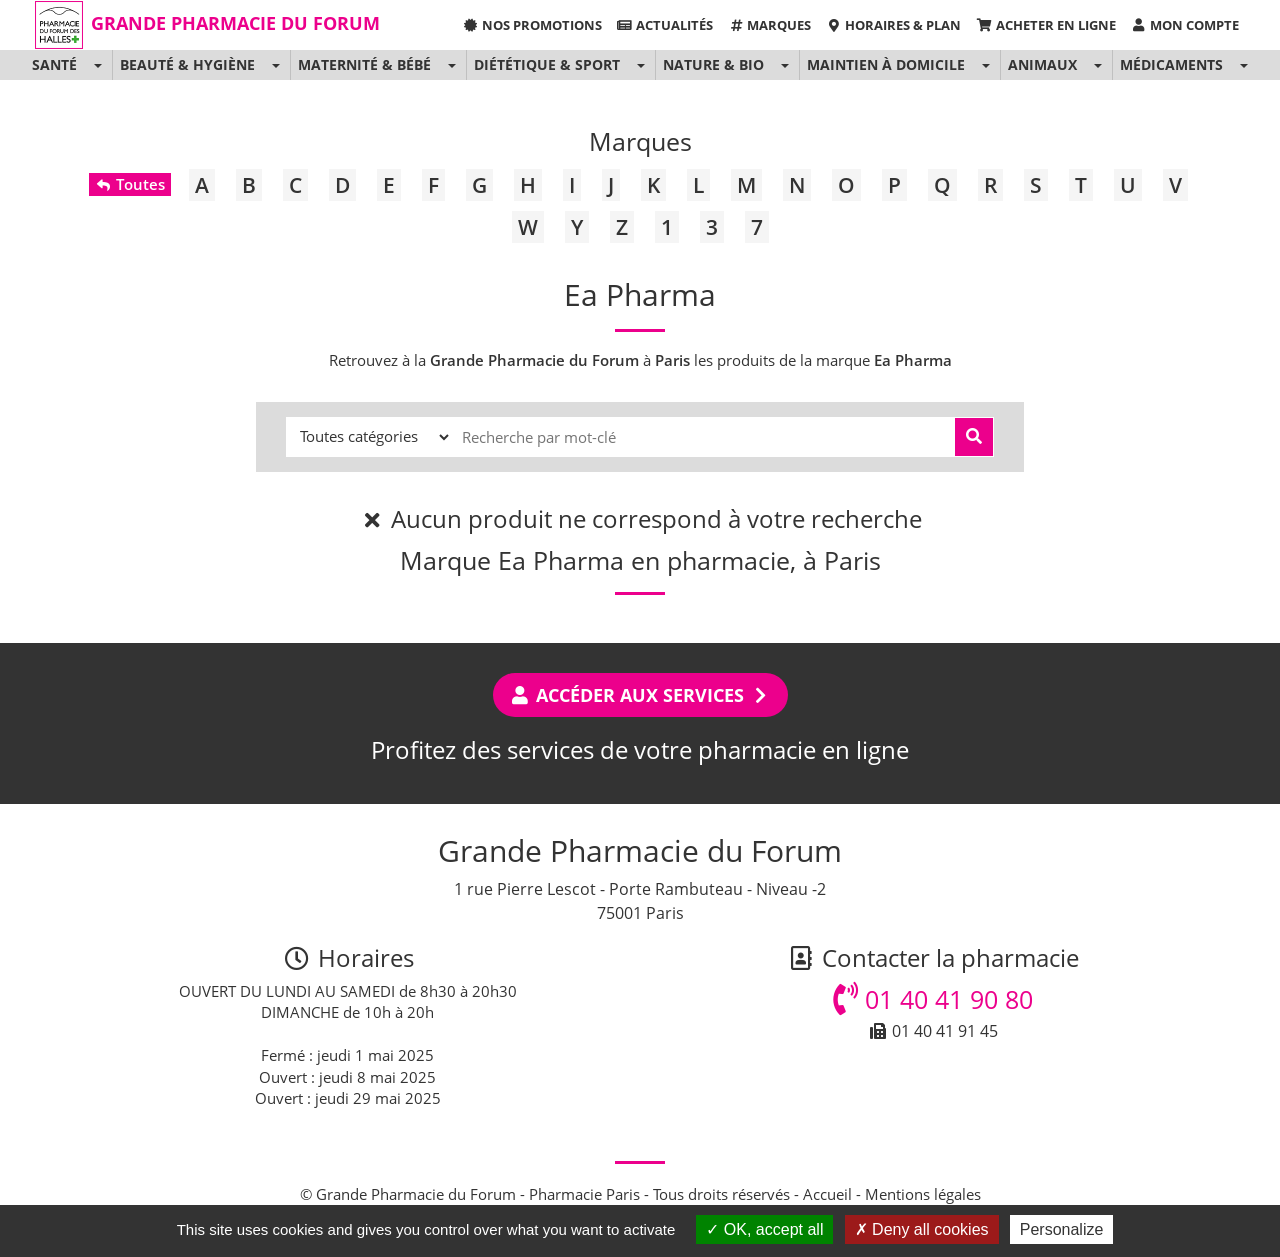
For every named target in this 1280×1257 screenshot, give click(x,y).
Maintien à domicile (886, 64)
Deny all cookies (922, 1229)
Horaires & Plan (893, 25)
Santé (54, 64)
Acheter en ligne (1045, 25)
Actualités (665, 25)
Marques (769, 25)
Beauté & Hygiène (187, 64)
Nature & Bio (713, 64)
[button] (97, 65)
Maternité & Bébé (364, 64)
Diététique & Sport (547, 64)
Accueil (827, 1194)
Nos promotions (531, 25)
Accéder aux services (640, 695)
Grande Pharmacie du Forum (235, 23)
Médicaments (1171, 64)
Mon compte (1185, 25)
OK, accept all (764, 1229)
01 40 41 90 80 (933, 999)
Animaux (1042, 64)
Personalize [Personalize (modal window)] (1062, 1229)
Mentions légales (923, 1194)
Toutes (129, 184)
